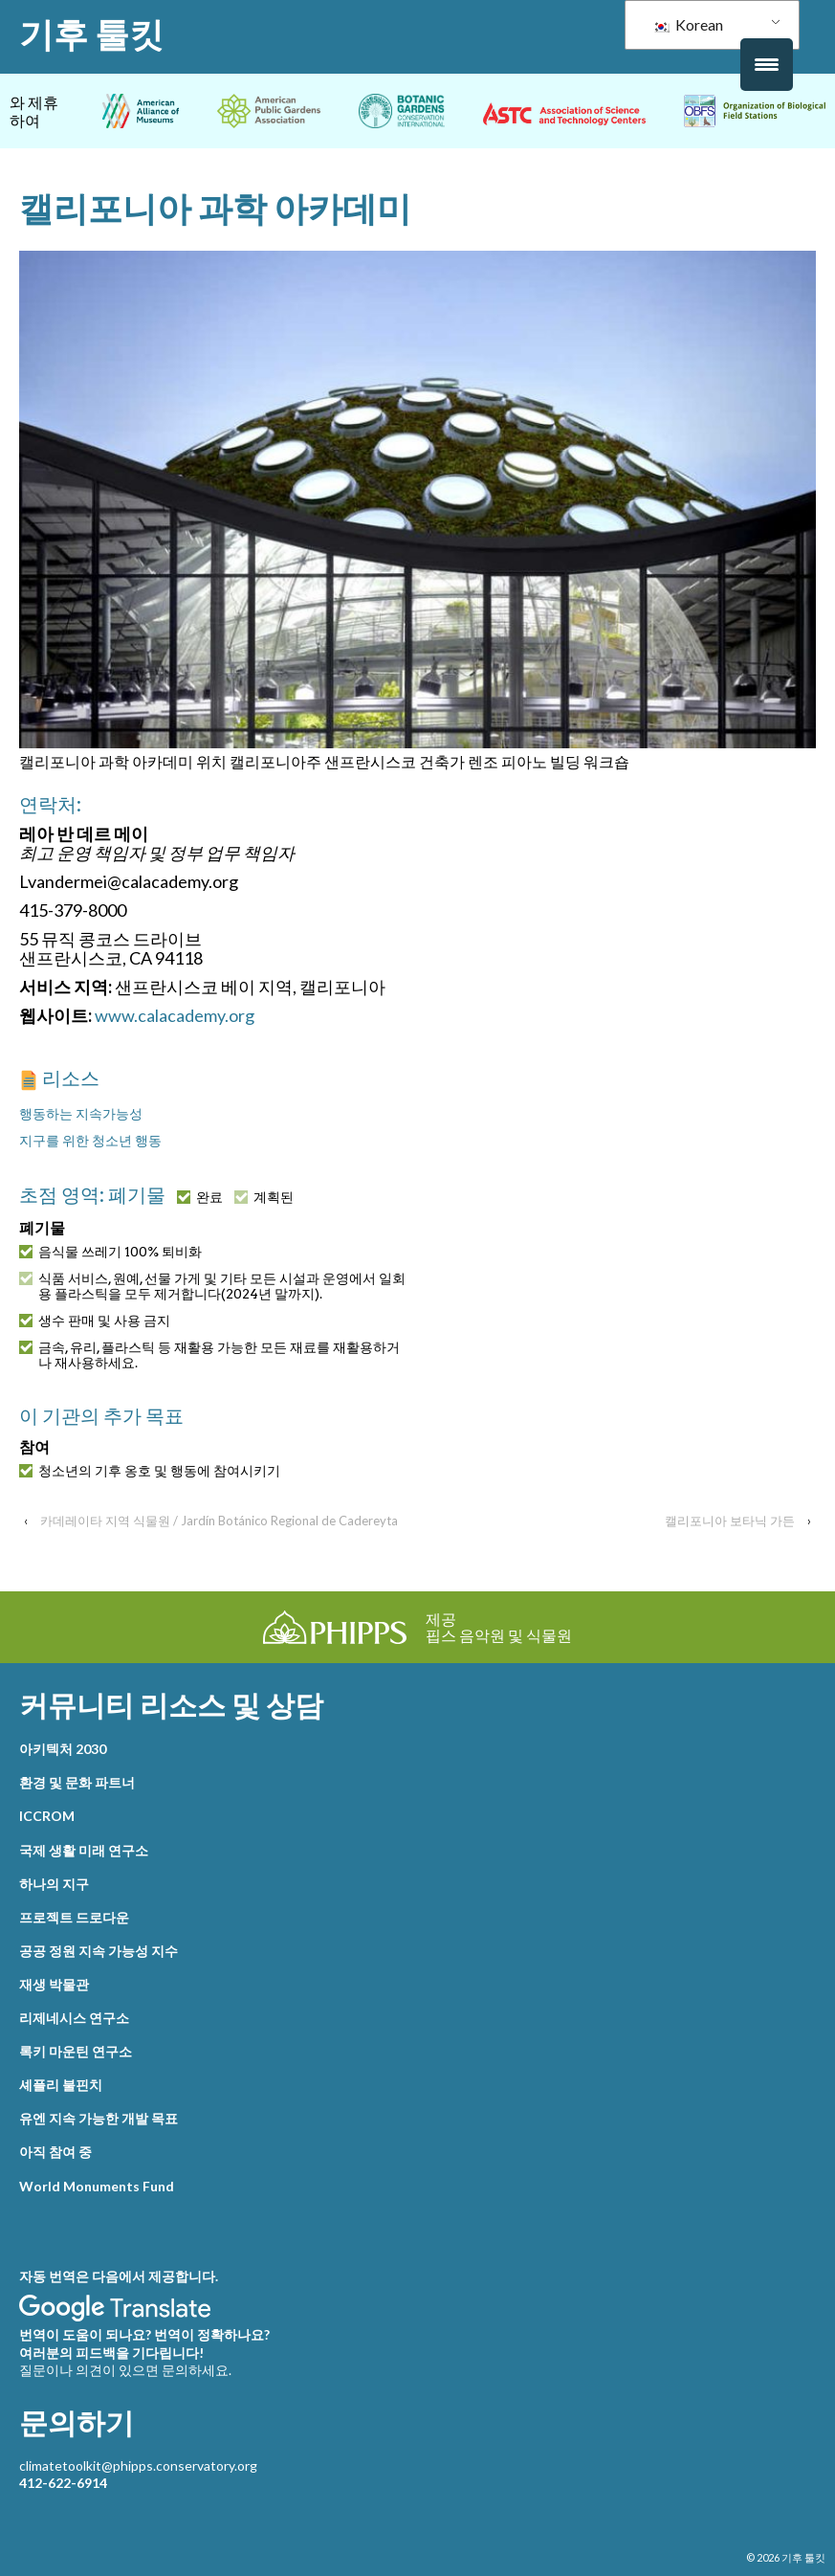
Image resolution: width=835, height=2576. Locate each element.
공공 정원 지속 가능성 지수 (98, 1951)
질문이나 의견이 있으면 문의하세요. (125, 2370)
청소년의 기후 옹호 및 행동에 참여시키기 (149, 1470)
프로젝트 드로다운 (74, 1917)
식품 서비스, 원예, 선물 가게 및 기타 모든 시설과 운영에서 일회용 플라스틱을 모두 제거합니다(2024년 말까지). (212, 1286)
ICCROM (47, 1816)
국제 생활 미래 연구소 (83, 1850)
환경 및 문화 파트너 (77, 1782)
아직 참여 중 (55, 2151)
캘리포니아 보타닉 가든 (730, 1520)
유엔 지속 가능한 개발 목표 (98, 2118)
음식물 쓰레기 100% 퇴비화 (110, 1251)
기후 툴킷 (91, 34)
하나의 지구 (54, 1884)
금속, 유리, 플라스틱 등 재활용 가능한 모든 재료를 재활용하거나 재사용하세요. (209, 1355)
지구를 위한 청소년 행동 (90, 1140)
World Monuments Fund (96, 2186)
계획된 (264, 1197)
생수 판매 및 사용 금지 (94, 1320)
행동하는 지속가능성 (81, 1113)
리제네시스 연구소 (74, 2018)
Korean (687, 24)
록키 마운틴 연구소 (75, 2051)
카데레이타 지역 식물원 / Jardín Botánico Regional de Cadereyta (219, 1520)
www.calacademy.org (174, 1015)
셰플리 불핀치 (60, 2084)
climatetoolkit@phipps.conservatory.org (138, 2465)
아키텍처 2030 (62, 1749)
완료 (200, 1197)
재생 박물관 (54, 1984)
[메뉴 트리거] (766, 64)
